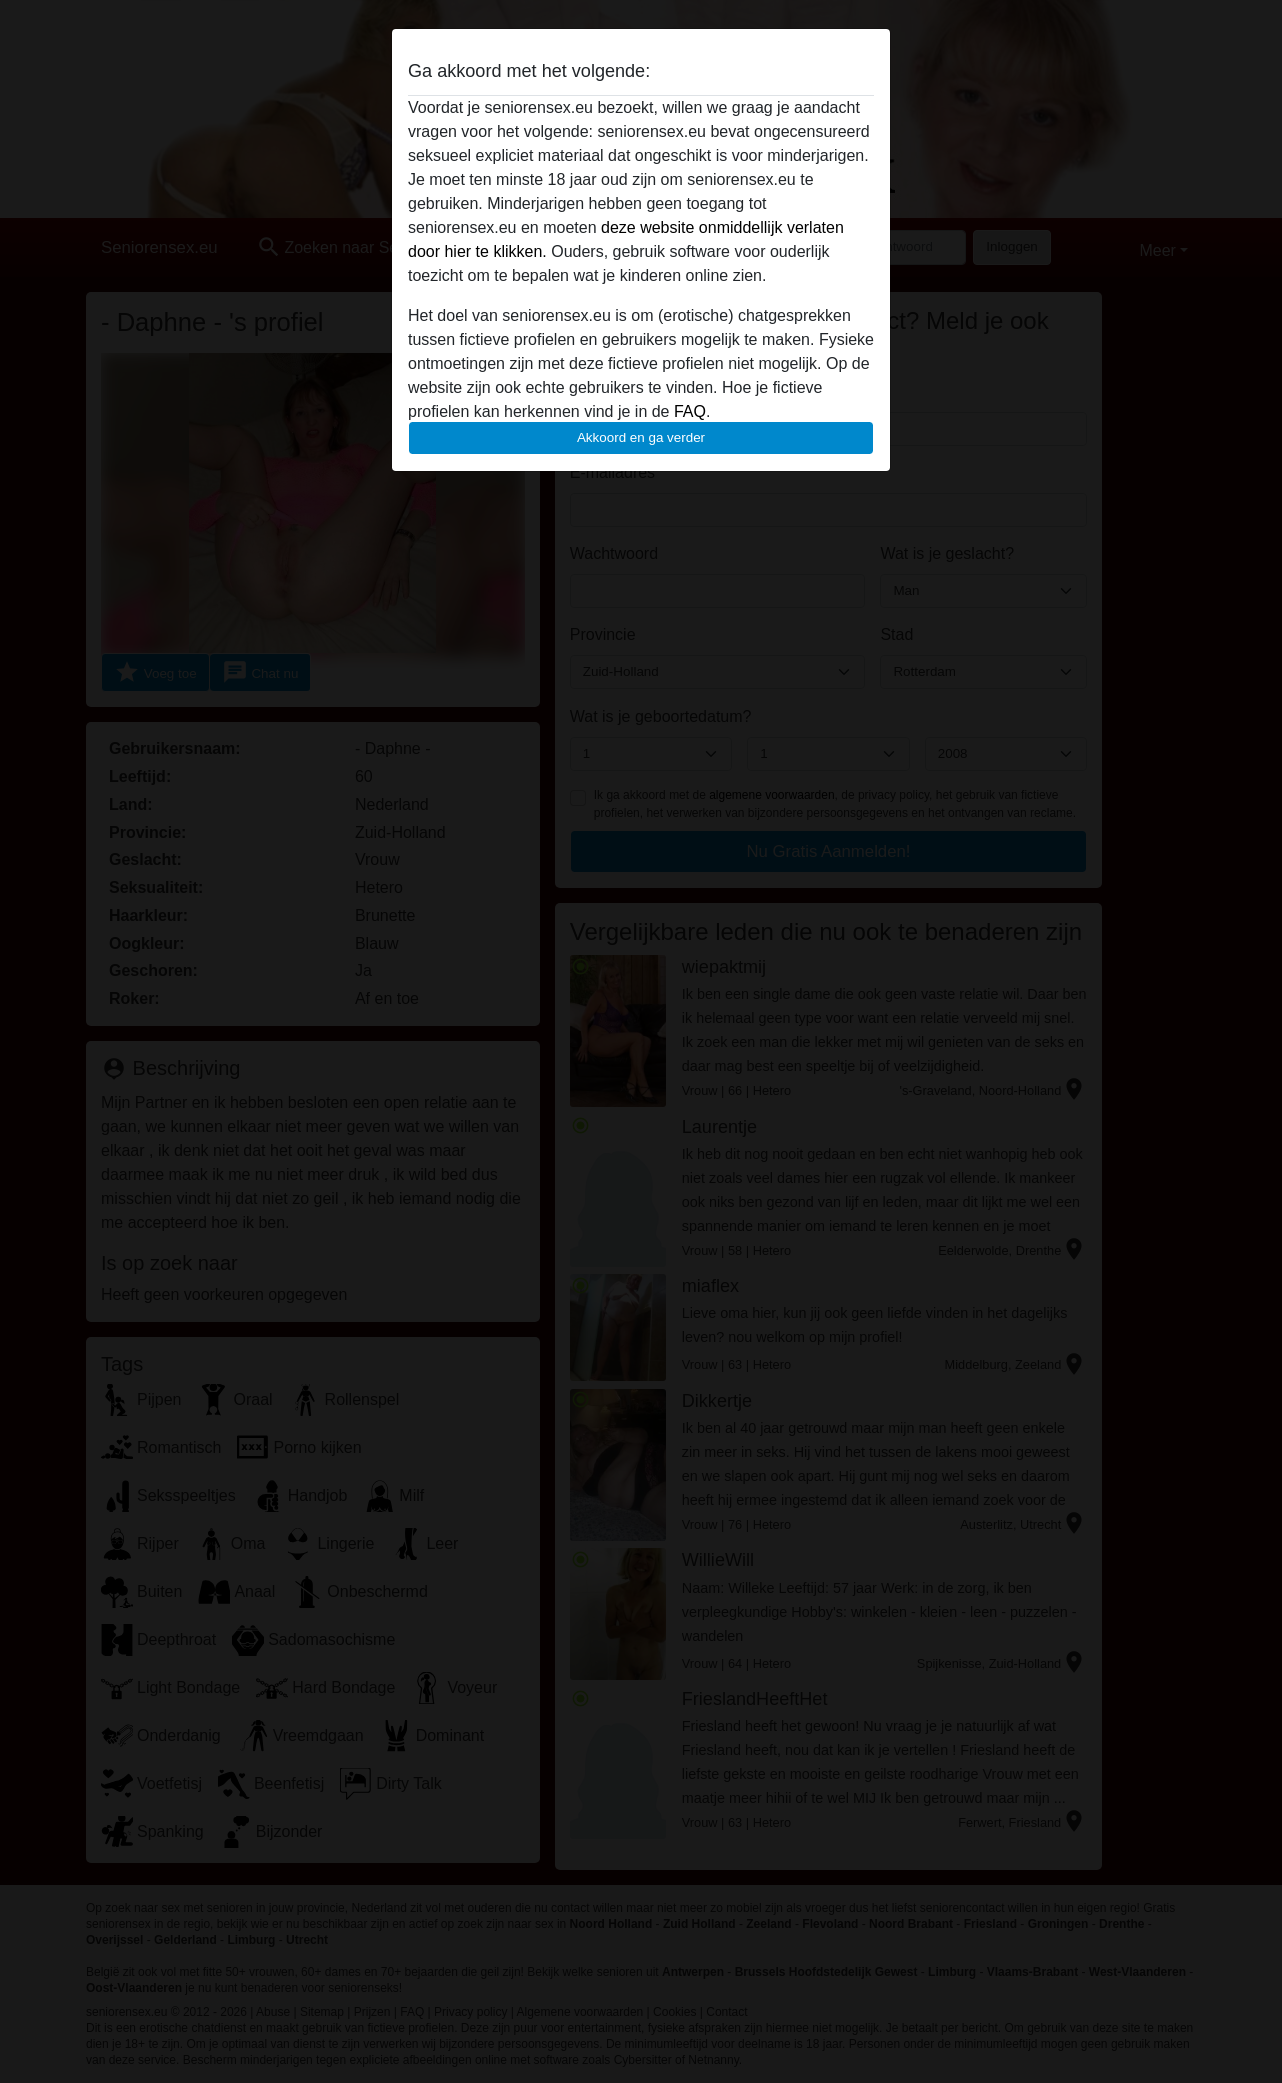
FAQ (690, 411)
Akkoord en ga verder (641, 437)
